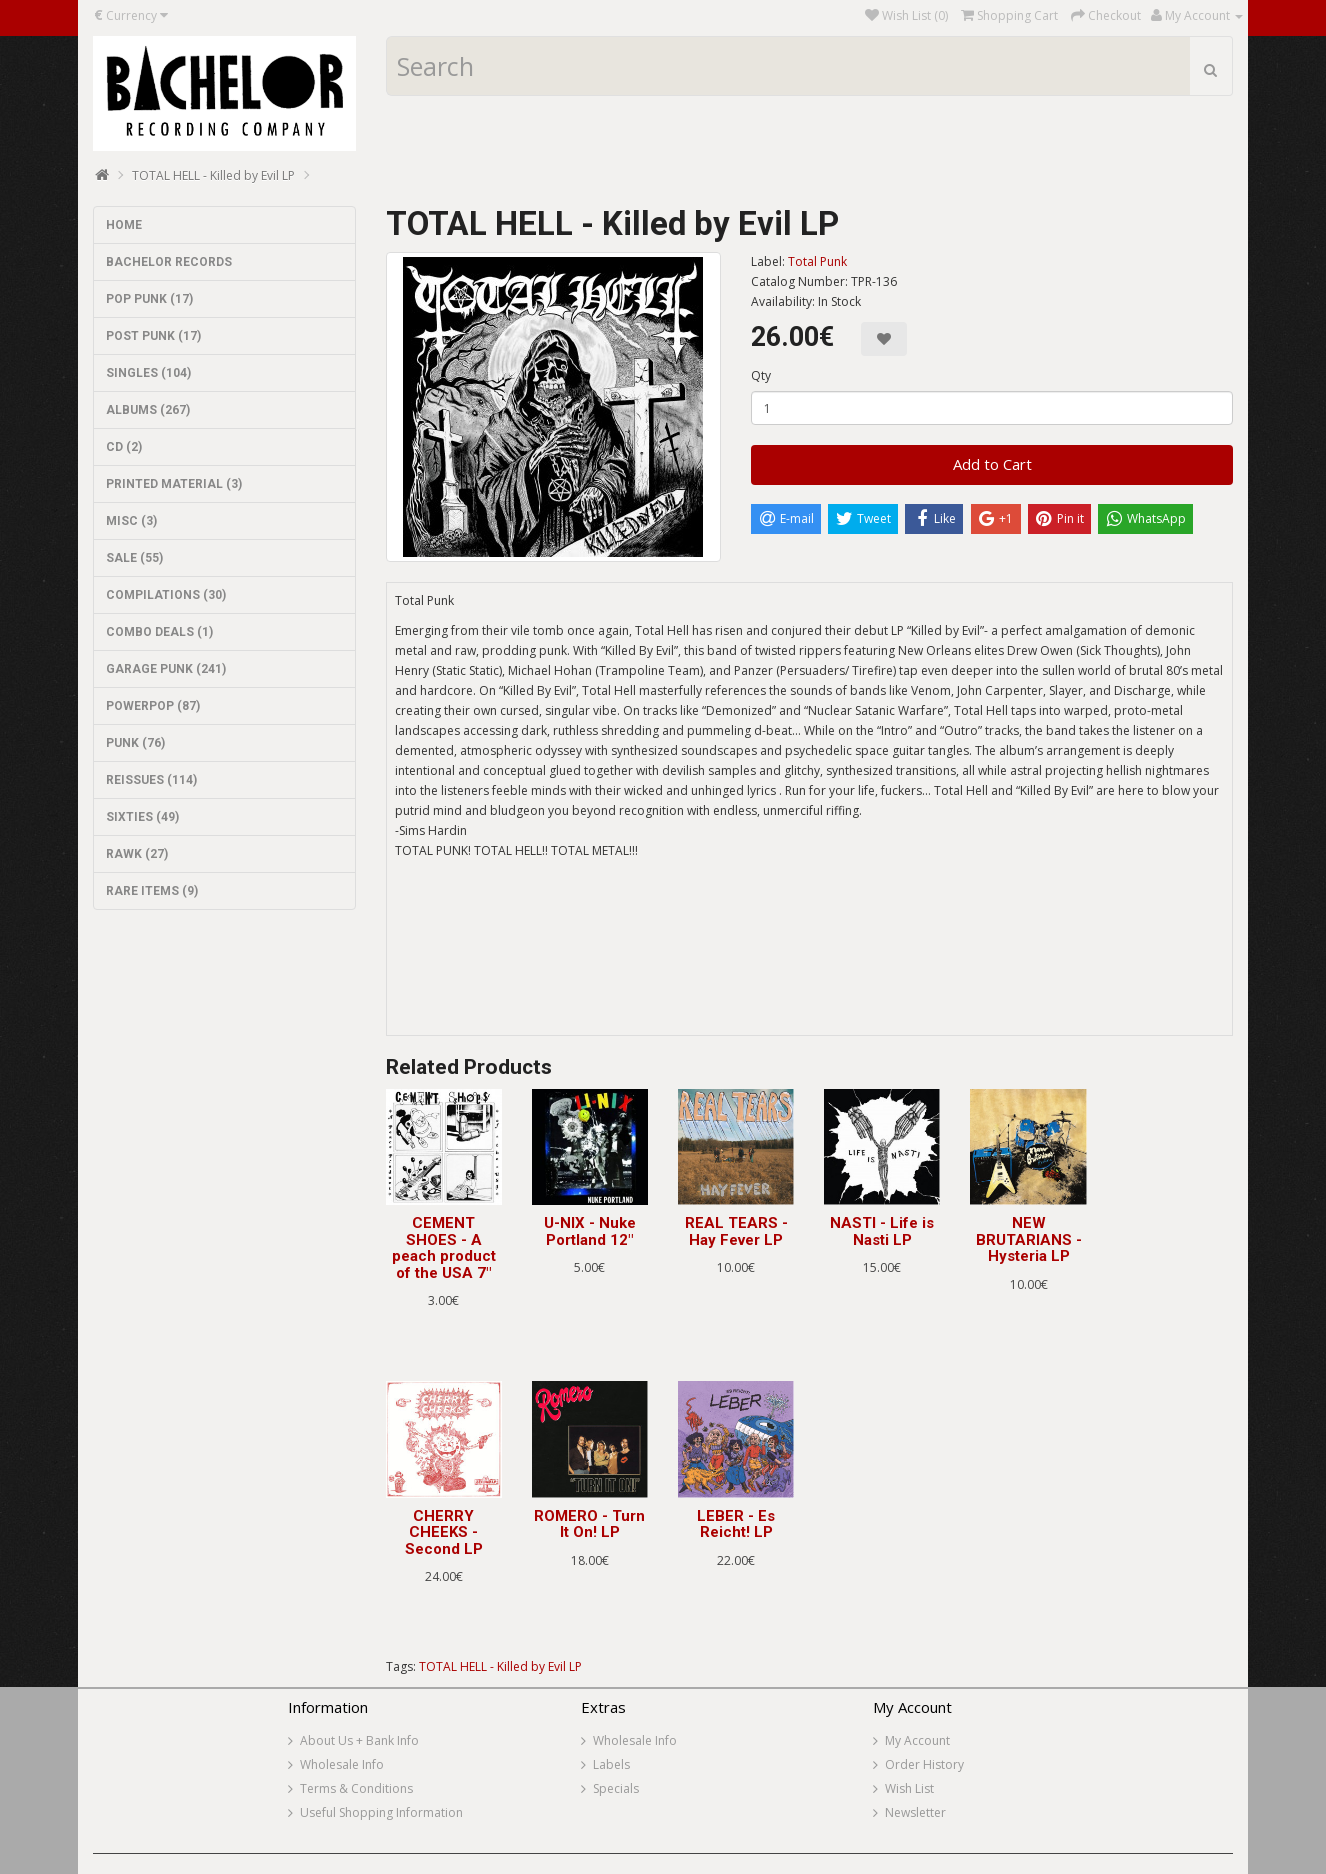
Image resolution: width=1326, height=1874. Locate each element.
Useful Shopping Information (381, 1812)
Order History (924, 1764)
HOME (124, 225)
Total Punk (817, 261)
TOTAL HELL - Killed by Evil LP (213, 175)
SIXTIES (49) (142, 817)
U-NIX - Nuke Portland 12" (590, 1231)
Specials (616, 1788)
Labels (611, 1764)
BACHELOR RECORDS (169, 262)
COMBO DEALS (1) (159, 632)
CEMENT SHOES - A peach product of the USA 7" (444, 1248)
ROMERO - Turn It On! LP (589, 1524)
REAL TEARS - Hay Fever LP (736, 1231)
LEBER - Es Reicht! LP (736, 1524)
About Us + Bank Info (359, 1740)
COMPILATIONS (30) (166, 595)
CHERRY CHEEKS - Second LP (444, 1532)
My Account (917, 1740)
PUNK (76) (135, 743)
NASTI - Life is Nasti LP (882, 1231)
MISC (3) (131, 521)
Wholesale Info (342, 1764)
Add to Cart (992, 464)
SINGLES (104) (148, 373)
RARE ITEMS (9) (152, 891)
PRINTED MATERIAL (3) (174, 484)
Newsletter (915, 1812)
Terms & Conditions (356, 1788)
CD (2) (124, 447)
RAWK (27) (137, 854)
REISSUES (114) (151, 780)
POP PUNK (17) (149, 299)
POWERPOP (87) (153, 706)
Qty (761, 375)
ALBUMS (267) (148, 410)
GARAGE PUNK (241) (166, 669)
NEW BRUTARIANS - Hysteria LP (1029, 1239)
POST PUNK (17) (153, 336)
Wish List (909, 1788)
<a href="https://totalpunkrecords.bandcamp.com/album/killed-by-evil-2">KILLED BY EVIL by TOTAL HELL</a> (810, 961)
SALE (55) (134, 558)
